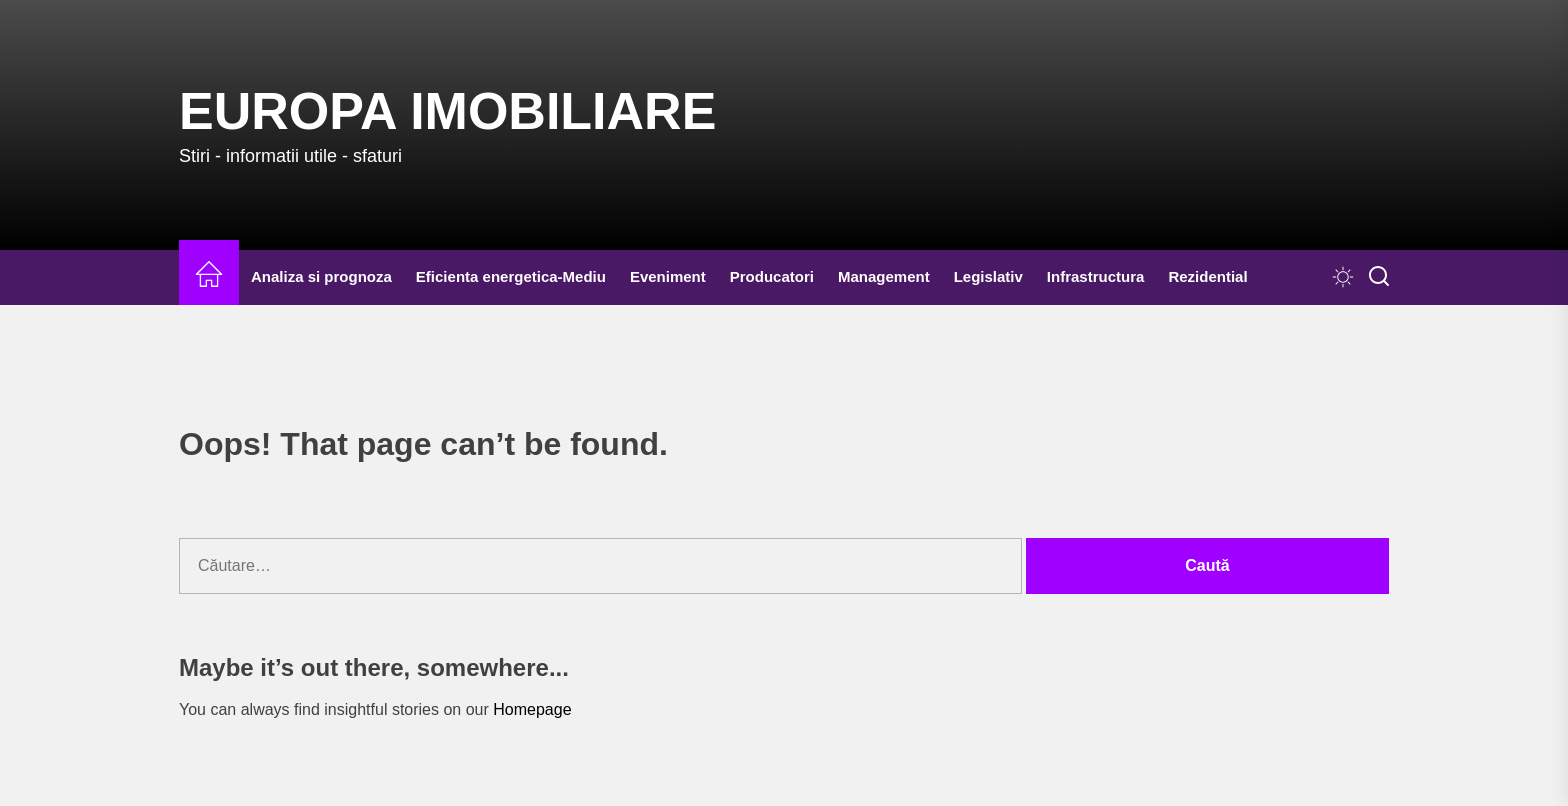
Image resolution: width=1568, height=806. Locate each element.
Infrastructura (1096, 276)
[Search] (1379, 277)
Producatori (772, 276)
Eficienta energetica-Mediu (511, 276)
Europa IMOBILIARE (447, 111)
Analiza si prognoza (321, 276)
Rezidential (1207, 276)
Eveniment (668, 276)
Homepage (532, 709)
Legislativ (988, 276)
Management (884, 276)
